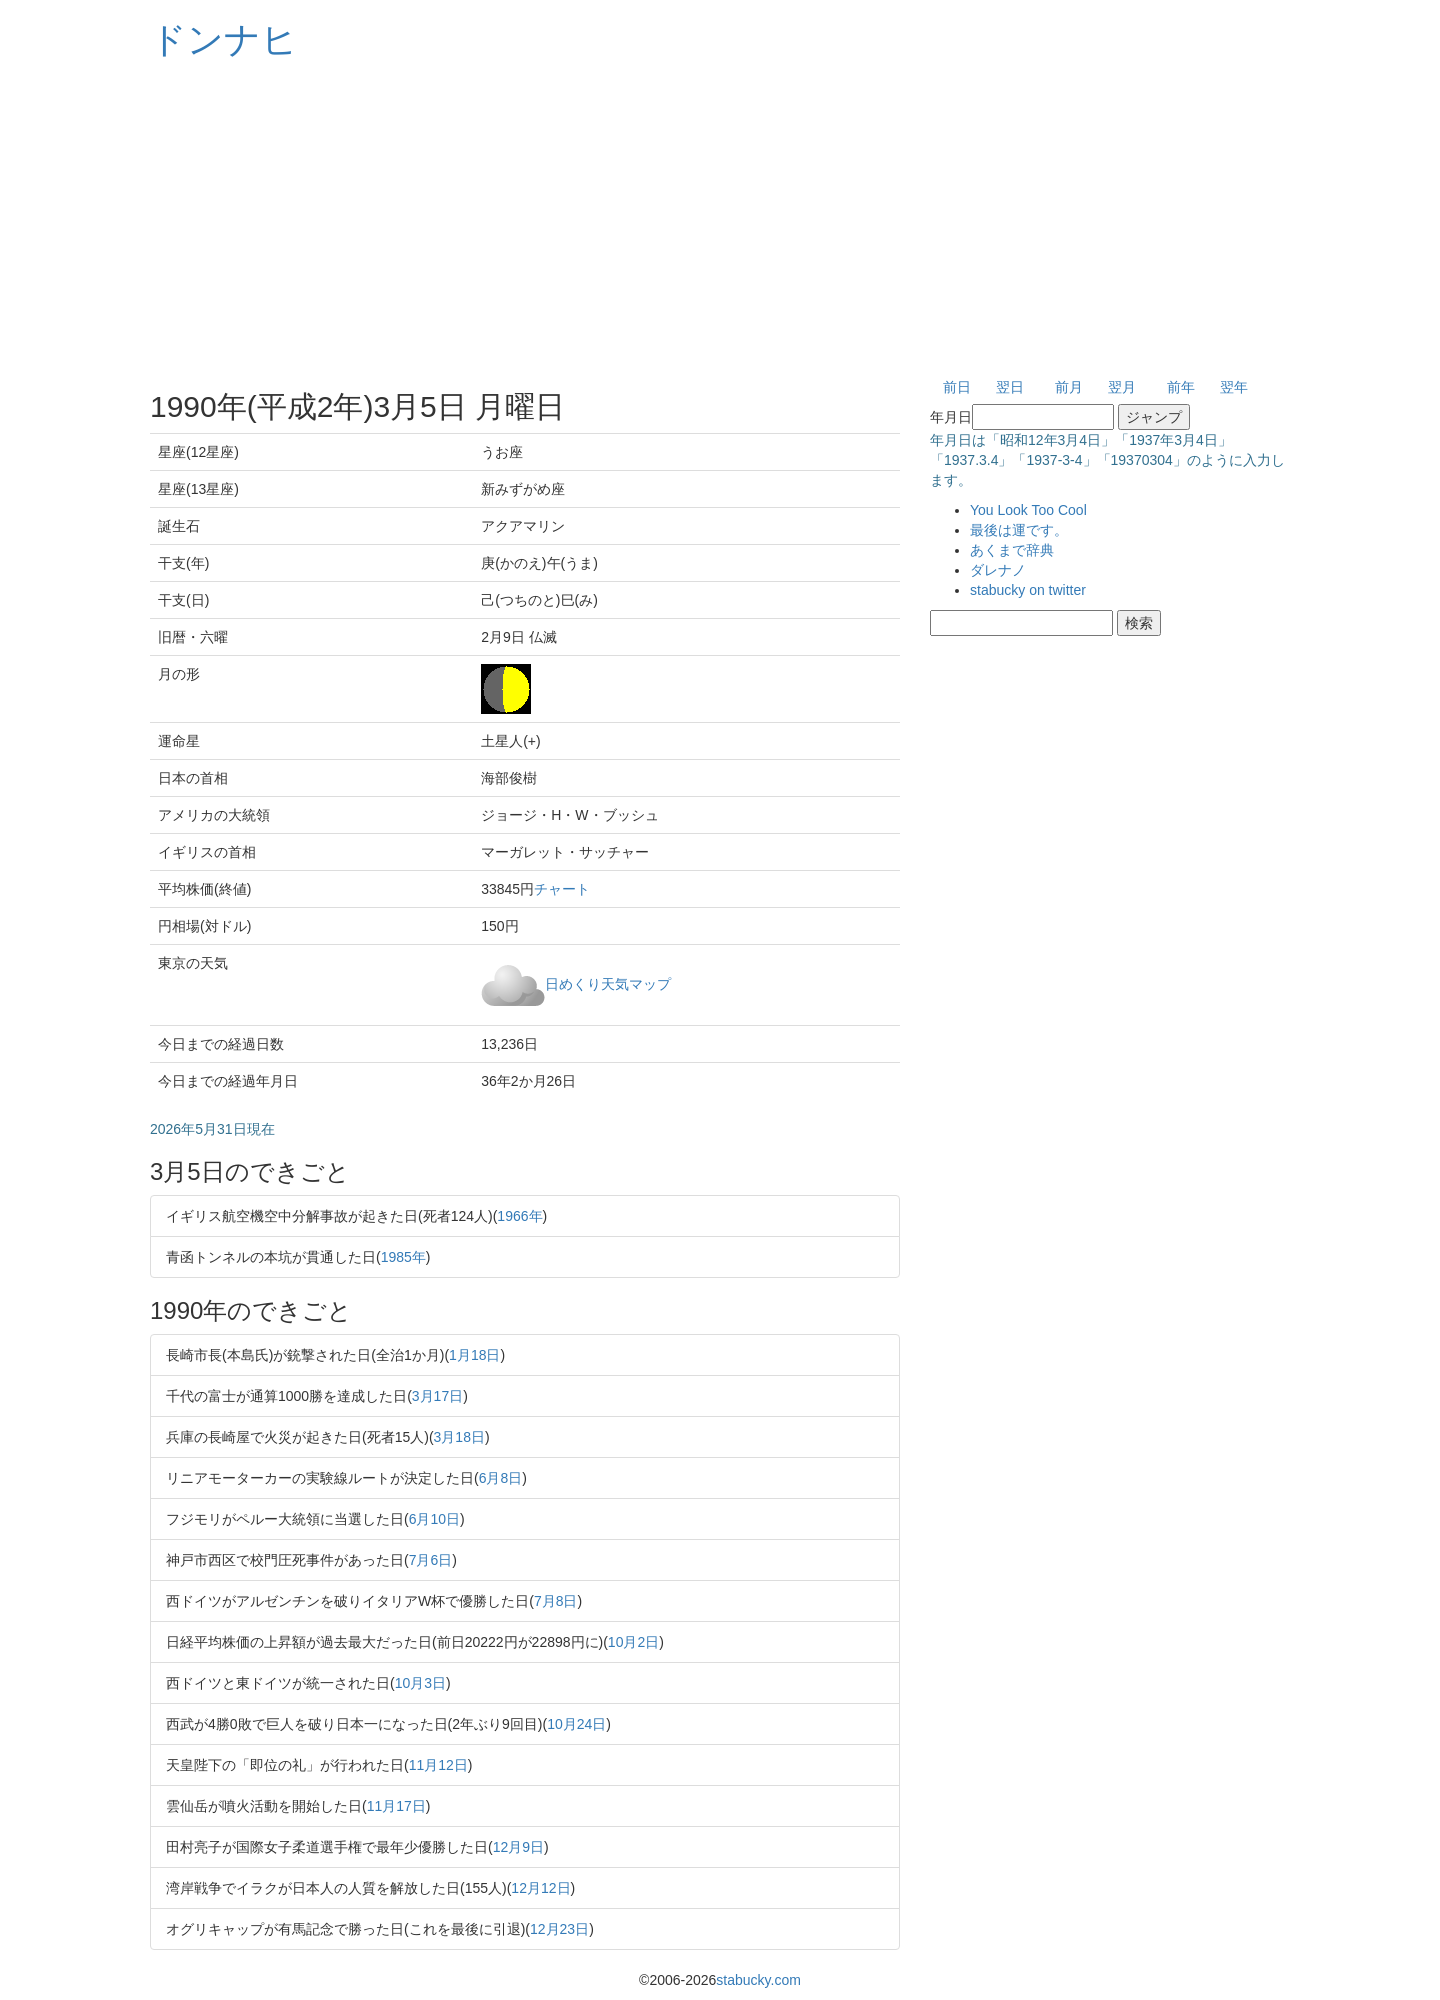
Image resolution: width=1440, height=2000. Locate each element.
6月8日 (501, 1478)
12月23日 (559, 1929)
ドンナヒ (224, 39)
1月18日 (474, 1355)
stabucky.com (758, 1980)
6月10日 (434, 1519)
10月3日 (420, 1683)
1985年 (403, 1257)
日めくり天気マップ (608, 983)
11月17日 (396, 1806)
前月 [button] (1069, 387)
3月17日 (437, 1396)
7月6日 (431, 1560)
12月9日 (518, 1847)
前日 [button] (957, 387)
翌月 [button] (1122, 387)
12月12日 (540, 1888)
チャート (562, 889)
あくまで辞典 (1012, 550)
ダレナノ (998, 570)
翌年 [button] (1234, 387)
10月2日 (633, 1642)
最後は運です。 (1019, 530)
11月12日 (438, 1765)
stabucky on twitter (1028, 590)
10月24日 (576, 1724)
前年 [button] (1181, 387)
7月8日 (556, 1601)
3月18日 (459, 1437)
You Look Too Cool (1028, 510)
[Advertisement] (720, 220)
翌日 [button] (1010, 387)
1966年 (519, 1216)
